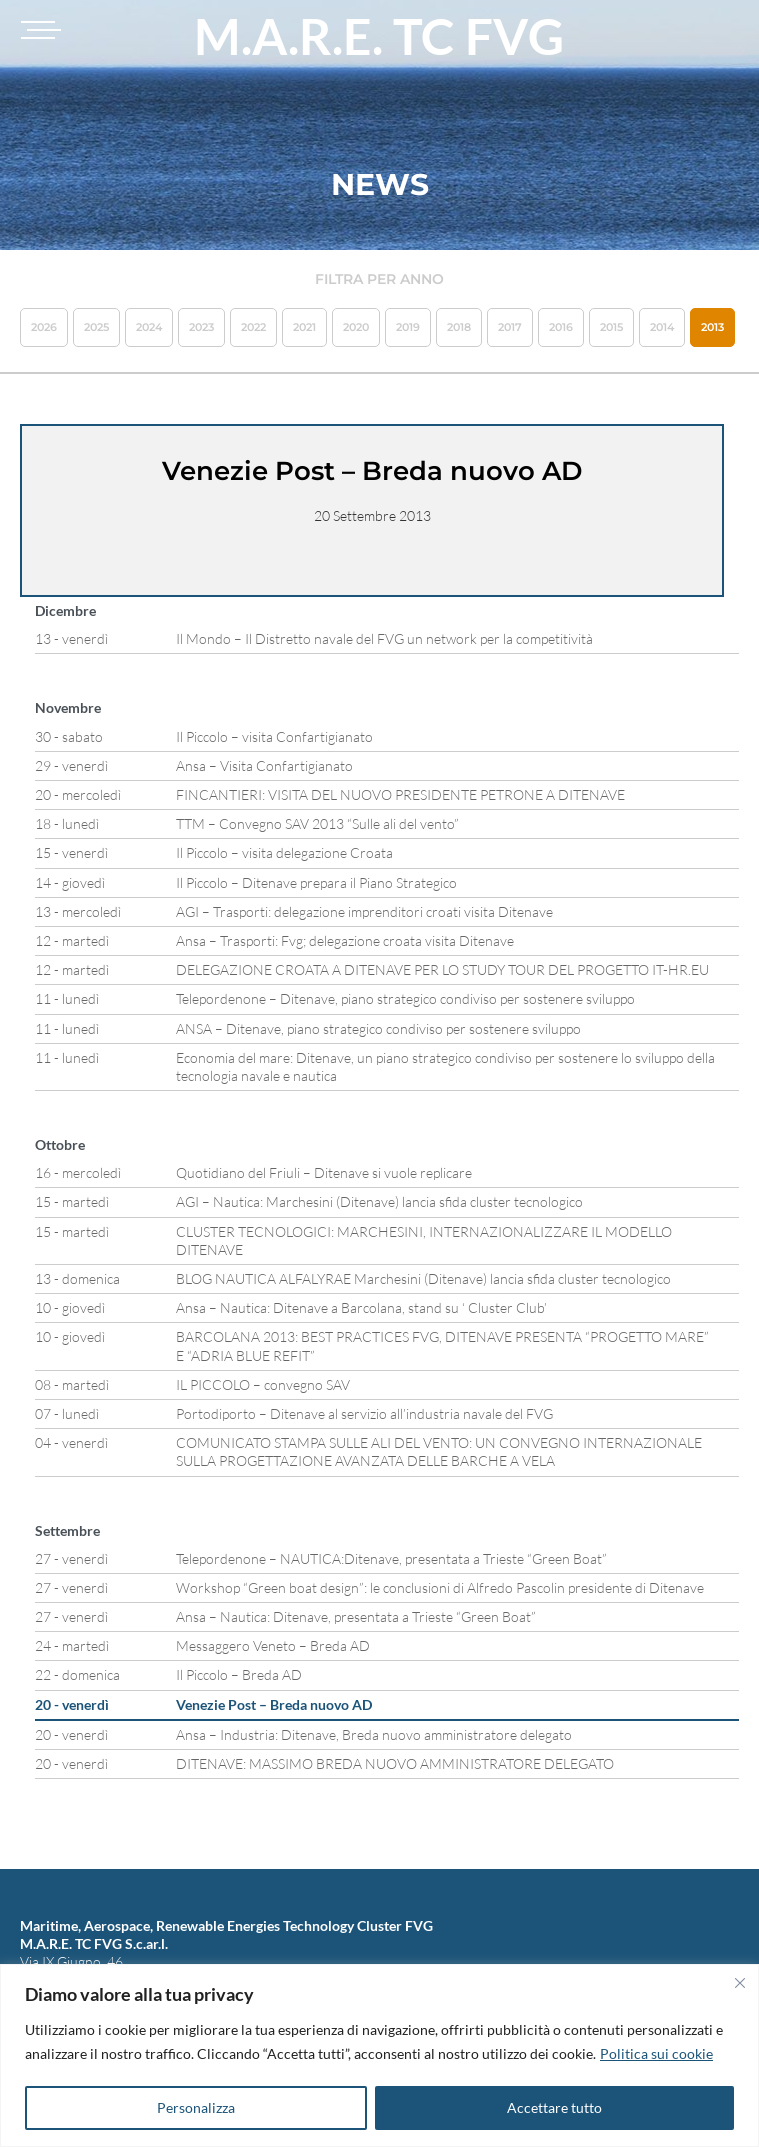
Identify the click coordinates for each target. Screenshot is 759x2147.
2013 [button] (712, 327)
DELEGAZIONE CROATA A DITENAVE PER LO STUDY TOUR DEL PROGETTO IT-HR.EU (442, 969)
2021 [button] (304, 327)
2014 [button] (662, 327)
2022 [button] (253, 327)
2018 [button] (459, 327)
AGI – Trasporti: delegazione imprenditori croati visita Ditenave (364, 911)
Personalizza (196, 2107)
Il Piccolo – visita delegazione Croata (284, 852)
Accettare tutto (554, 2107)
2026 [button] (44, 327)
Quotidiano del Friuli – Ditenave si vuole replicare (324, 1172)
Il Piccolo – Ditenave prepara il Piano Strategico (316, 882)
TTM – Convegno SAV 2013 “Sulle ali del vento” (317, 823)
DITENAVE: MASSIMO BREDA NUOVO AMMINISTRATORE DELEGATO (395, 1763)
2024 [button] (149, 327)
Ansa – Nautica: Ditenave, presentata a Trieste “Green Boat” (356, 1616)
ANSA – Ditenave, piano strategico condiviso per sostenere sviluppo (378, 1028)
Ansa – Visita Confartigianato (264, 765)
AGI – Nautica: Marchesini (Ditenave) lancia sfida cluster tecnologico (379, 1201)
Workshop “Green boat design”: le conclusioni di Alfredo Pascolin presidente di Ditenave (440, 1587)
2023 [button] (201, 327)
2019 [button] (408, 327)
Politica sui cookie (656, 2053)
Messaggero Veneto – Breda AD (273, 1645)
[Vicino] (740, 1983)
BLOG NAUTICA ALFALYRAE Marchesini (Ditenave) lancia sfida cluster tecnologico (423, 1278)
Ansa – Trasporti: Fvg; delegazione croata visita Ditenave (345, 940)
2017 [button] (510, 327)
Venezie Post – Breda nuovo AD (274, 1704)
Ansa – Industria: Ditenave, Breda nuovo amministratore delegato (374, 1734)
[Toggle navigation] (38, 30)
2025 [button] (96, 327)
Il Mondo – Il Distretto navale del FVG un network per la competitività (384, 638)
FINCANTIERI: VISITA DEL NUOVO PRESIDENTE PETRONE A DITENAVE (400, 794)
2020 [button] (356, 327)
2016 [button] (561, 327)
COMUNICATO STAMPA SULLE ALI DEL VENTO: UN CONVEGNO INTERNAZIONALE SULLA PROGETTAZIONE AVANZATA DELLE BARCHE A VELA (439, 1451)
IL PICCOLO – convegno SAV (263, 1384)
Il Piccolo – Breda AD (239, 1674)
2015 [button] (611, 327)
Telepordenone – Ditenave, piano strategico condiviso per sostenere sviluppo (405, 998)
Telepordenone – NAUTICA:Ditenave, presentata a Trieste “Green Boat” (391, 1558)
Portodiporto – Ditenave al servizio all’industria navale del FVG (364, 1413)
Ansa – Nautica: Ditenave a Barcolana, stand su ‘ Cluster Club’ (361, 1307)
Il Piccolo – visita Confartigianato (274, 736)
